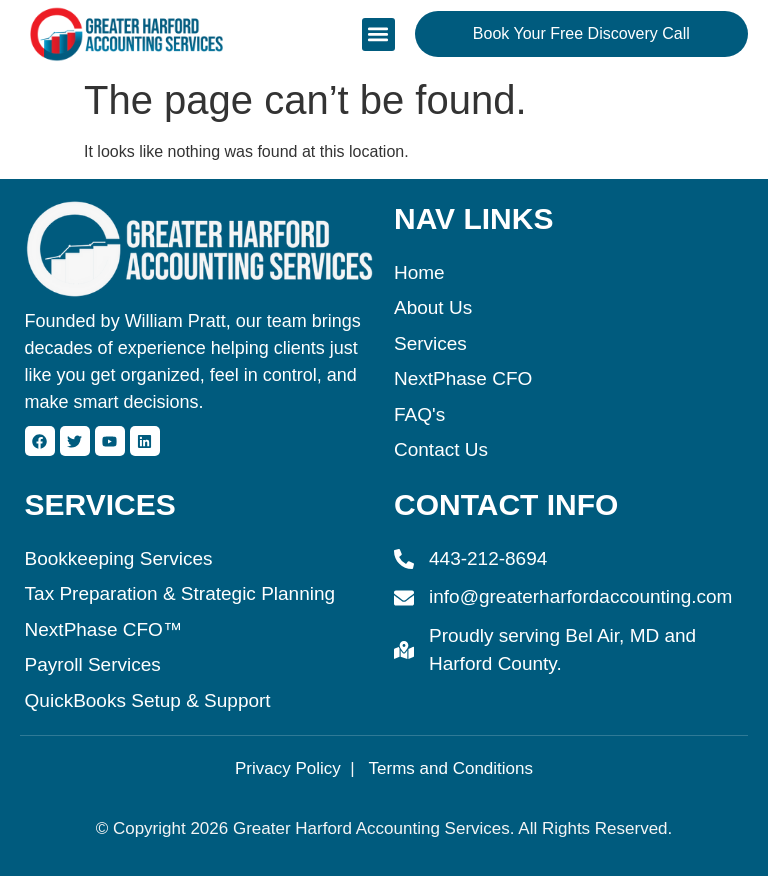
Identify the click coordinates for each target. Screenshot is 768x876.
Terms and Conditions (451, 768)
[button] (378, 34)
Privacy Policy (288, 768)
